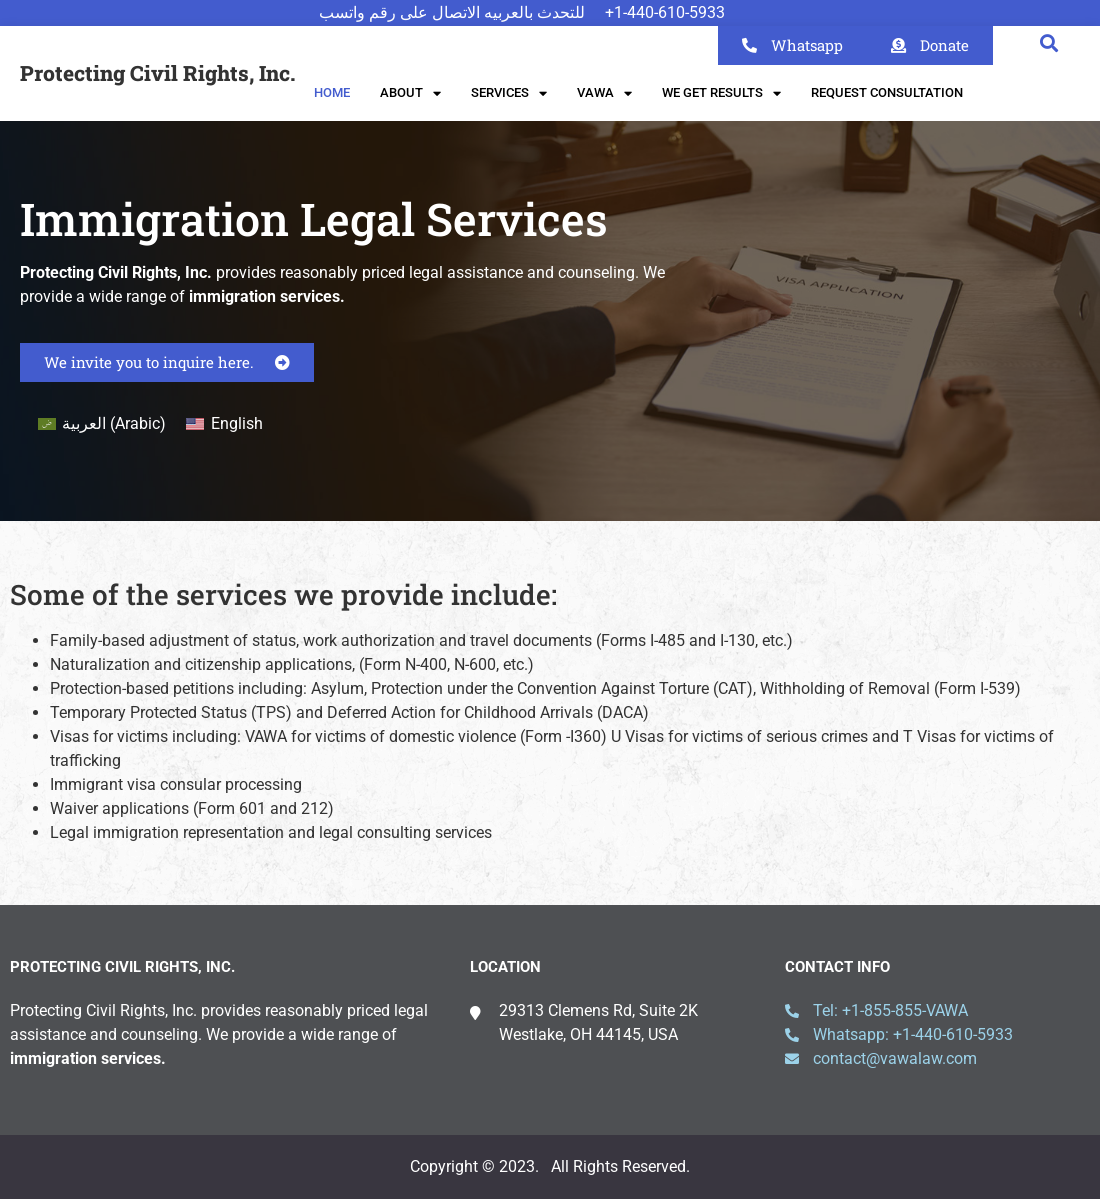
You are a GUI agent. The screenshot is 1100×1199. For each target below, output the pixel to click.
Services (509, 93)
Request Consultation (887, 92)
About (410, 93)
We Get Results (721, 93)
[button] (1048, 42)
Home (332, 92)
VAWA (604, 93)
